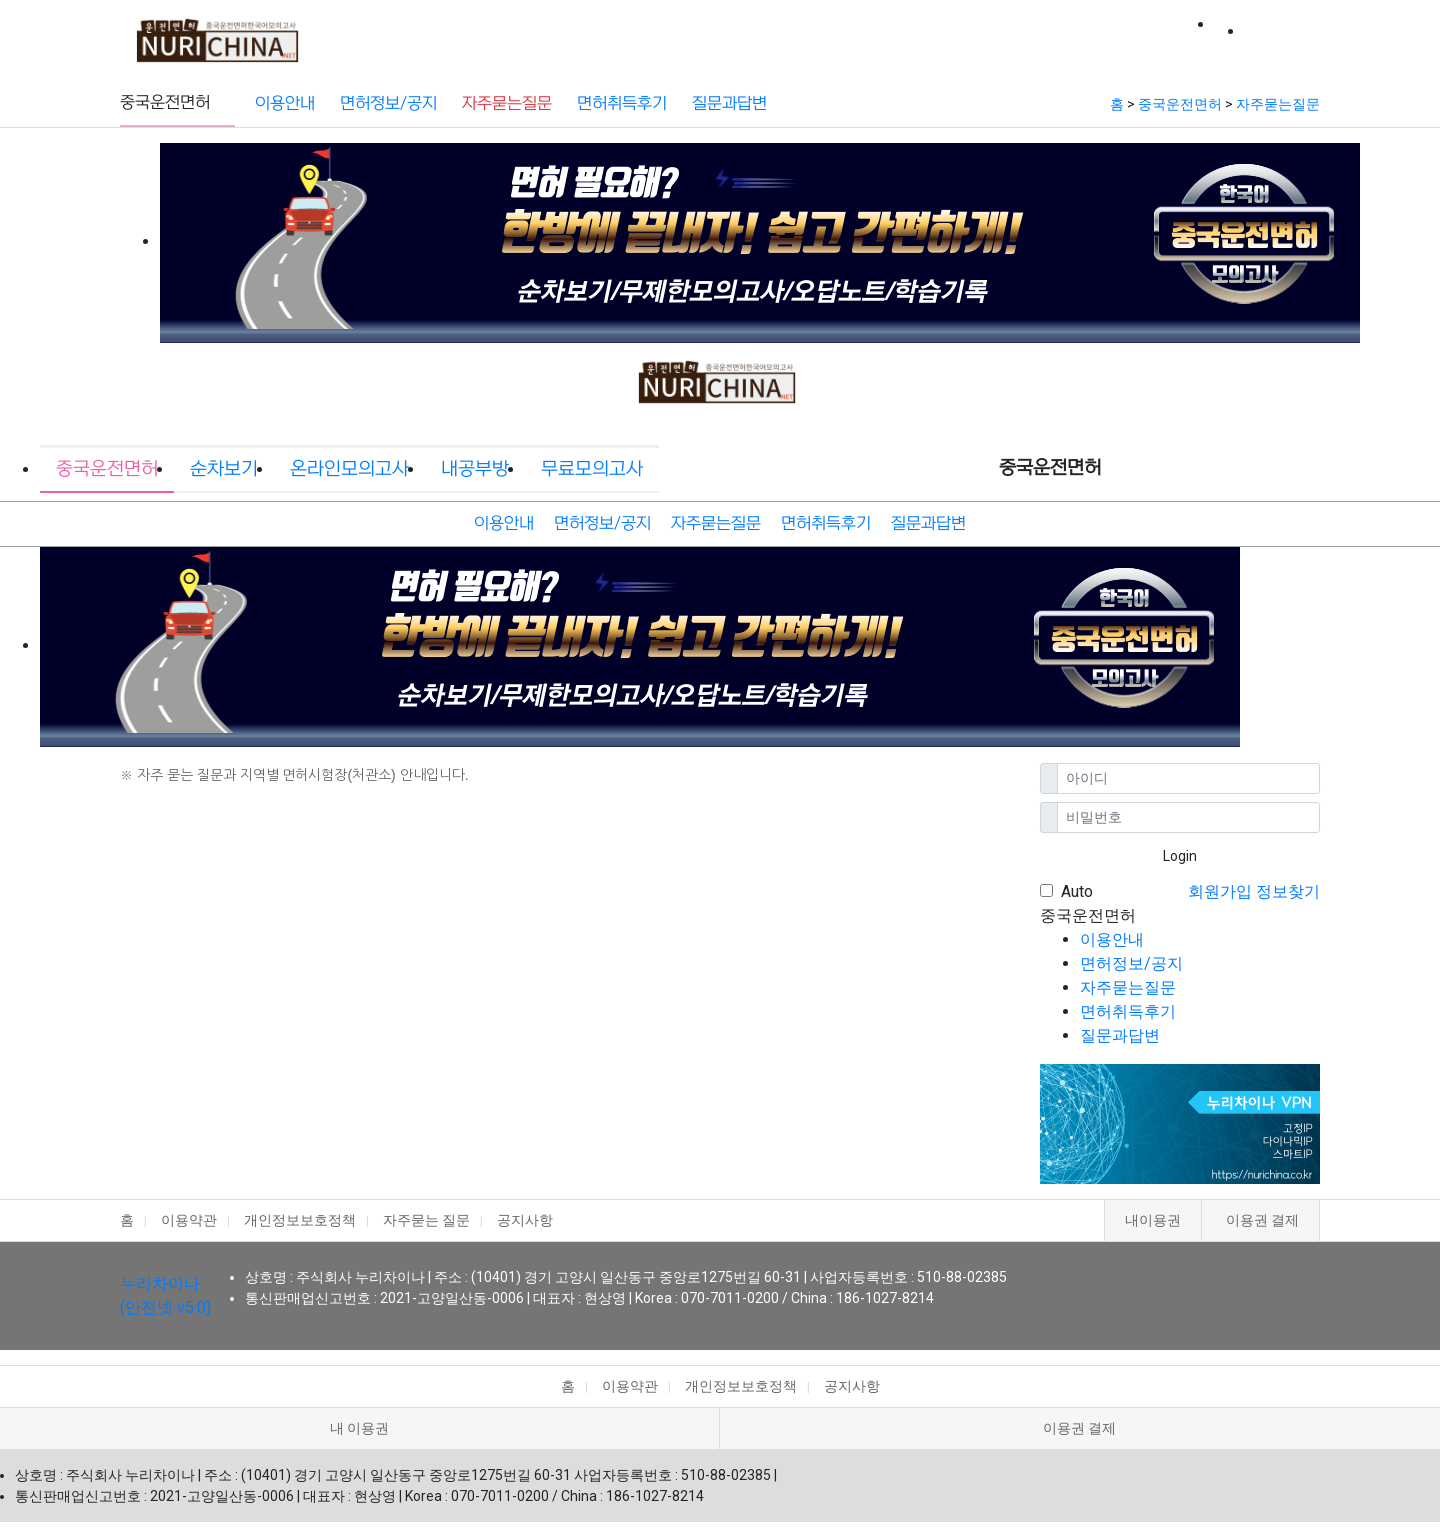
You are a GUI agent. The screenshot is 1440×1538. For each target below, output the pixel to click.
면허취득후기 (622, 104)
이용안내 (285, 104)
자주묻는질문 (507, 104)
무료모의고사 (946, 32)
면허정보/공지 (388, 104)
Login (1180, 856)
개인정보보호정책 (300, 1220)
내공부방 (831, 32)
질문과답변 (729, 104)
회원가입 (1220, 891)
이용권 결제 (1262, 1220)
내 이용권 (359, 1428)
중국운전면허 (469, 32)
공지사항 (525, 1220)
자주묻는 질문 (426, 1220)
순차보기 (584, 32)
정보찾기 (1288, 891)
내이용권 (1153, 1220)
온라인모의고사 (707, 32)
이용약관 (189, 1220)
